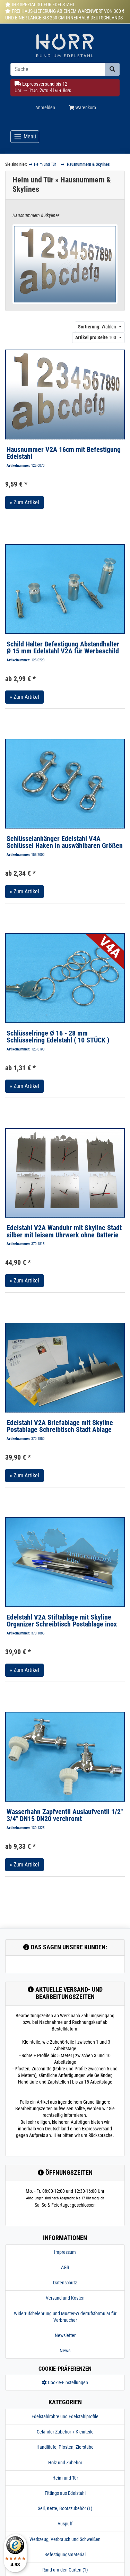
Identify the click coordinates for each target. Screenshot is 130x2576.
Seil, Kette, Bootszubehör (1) (65, 2508)
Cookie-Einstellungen (65, 2382)
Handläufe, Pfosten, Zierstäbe (65, 2447)
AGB (65, 2267)
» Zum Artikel (24, 502)
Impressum (65, 2252)
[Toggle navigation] (24, 136)
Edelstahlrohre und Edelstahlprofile (65, 2416)
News (65, 2350)
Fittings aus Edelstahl (65, 2493)
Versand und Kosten (65, 2298)
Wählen (97, 326)
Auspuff (65, 2523)
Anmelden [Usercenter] (45, 107)
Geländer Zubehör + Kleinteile (65, 2432)
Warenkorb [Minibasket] (82, 107)
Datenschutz (65, 2282)
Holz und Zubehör (65, 2462)
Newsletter (65, 2335)
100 (95, 337)
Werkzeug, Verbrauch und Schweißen (65, 2539)
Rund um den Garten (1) (65, 2570)
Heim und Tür (65, 2478)
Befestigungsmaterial (65, 2554)
